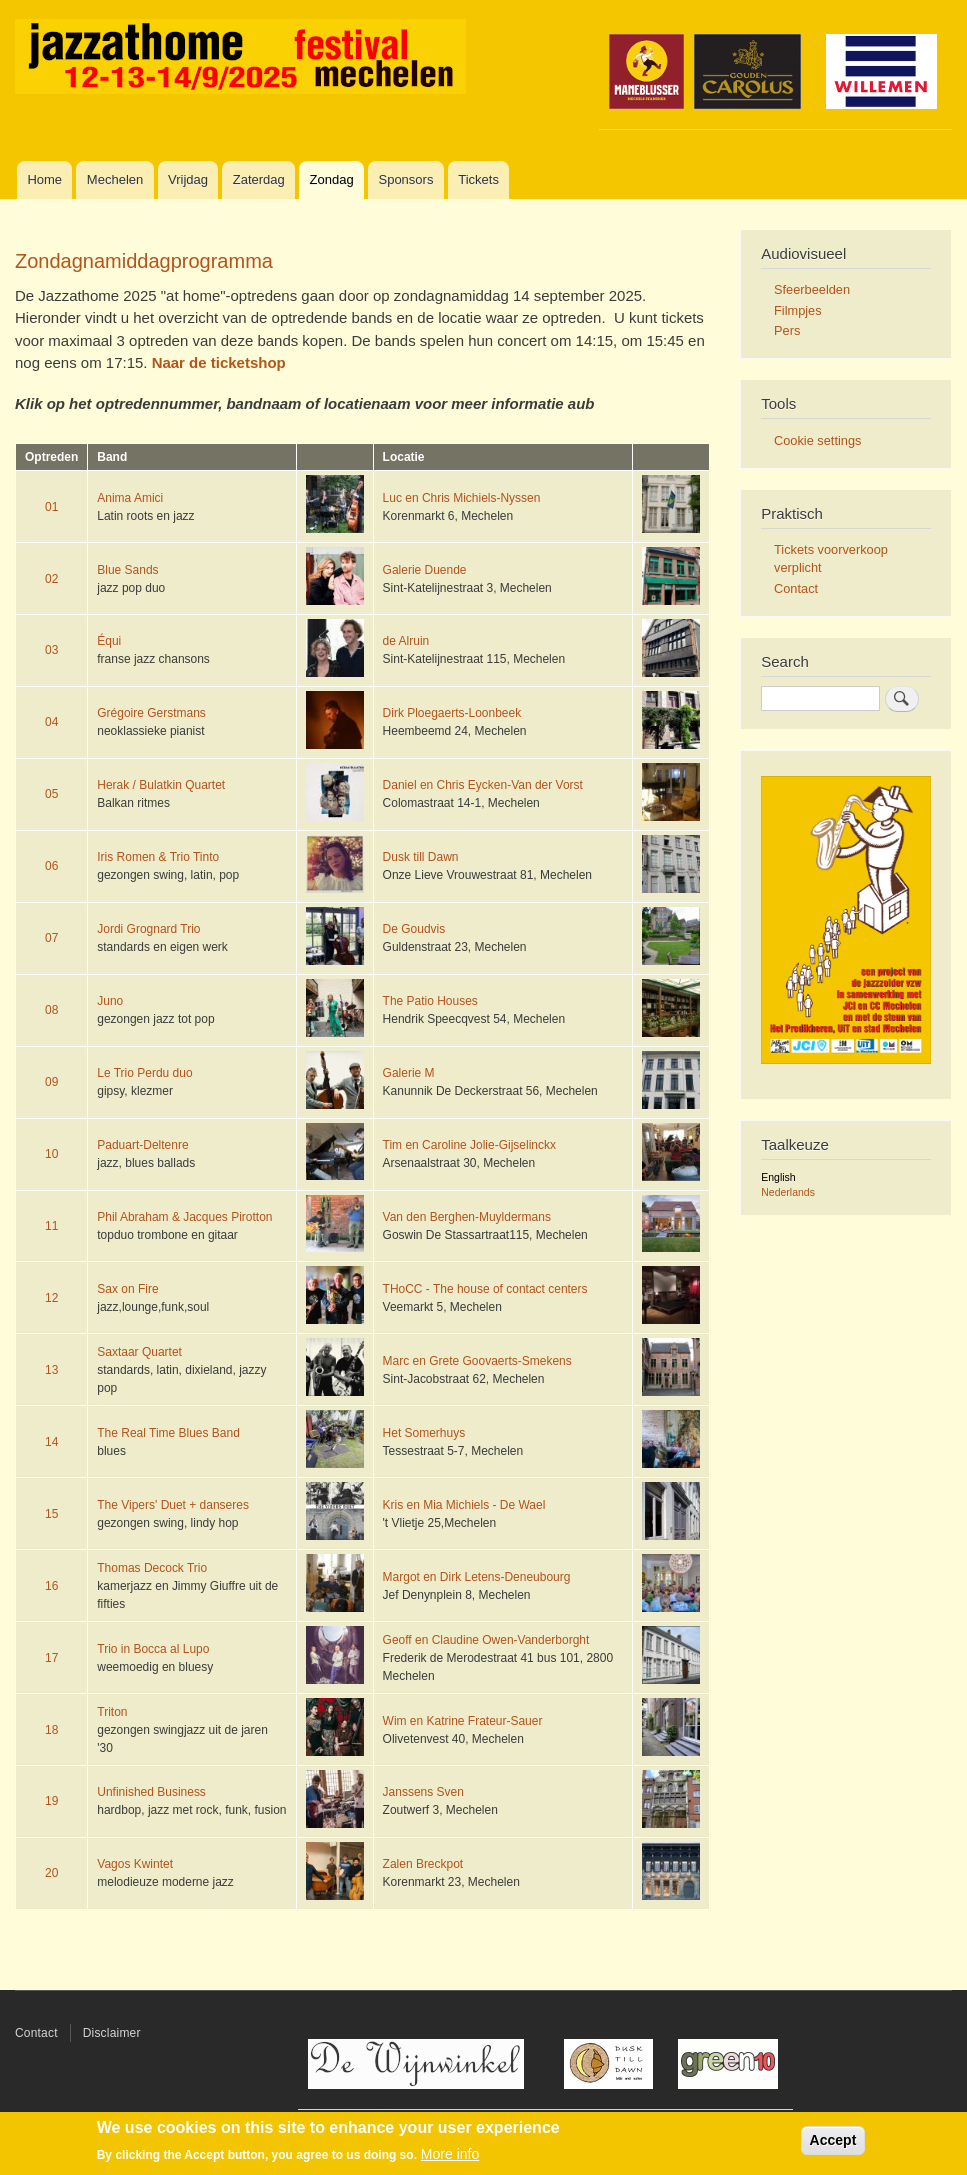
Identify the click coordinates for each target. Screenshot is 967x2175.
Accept (833, 2140)
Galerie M (409, 1073)
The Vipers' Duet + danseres (173, 1505)
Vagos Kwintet (135, 1864)
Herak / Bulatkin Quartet (161, 785)
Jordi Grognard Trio (148, 929)
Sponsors (405, 179)
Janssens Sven (423, 1792)
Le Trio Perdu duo (144, 1073)
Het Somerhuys (424, 1433)
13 (51, 1370)
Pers (787, 330)
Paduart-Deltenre (142, 1145)
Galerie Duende (425, 570)
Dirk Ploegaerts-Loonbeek (452, 713)
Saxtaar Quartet (139, 1352)
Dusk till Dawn (421, 857)
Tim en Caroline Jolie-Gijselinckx (469, 1145)
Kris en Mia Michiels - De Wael (464, 1505)
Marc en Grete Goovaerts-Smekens (477, 1361)
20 (51, 1873)
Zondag (332, 179)
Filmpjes (798, 310)
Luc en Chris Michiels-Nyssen (462, 498)
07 (51, 938)
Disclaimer (112, 2033)
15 (51, 1514)
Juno (110, 1001)
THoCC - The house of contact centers (485, 1289)
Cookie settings (817, 440)
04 (51, 722)
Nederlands (788, 1192)
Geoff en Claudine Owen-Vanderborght (486, 1640)
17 (51, 1658)
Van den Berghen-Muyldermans (467, 1217)
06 (51, 866)
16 (51, 1586)
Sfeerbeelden (812, 289)
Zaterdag (259, 179)
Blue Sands (127, 570)
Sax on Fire (127, 1289)
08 (51, 1010)
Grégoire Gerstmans (151, 713)
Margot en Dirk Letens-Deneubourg (477, 1577)
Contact (796, 588)
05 (51, 794)
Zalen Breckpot (423, 1864)
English (778, 1177)
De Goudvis (414, 929)
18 (51, 1730)
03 (51, 650)
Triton (112, 1712)
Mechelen (115, 179)
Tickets (478, 179)
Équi (109, 641)
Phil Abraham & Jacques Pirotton (184, 1217)
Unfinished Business (151, 1792)
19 (51, 1801)
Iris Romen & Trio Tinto (158, 857)
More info (450, 2154)
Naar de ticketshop (219, 362)
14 (51, 1442)
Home (44, 179)
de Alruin (406, 641)
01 (51, 507)
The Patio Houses (430, 1001)
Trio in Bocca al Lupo (153, 1649)
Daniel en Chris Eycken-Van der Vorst (483, 785)
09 (51, 1082)
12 (51, 1298)
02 (51, 579)
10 (51, 1154)
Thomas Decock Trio (152, 1568)
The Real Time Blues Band (168, 1433)
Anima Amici (130, 498)
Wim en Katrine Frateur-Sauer (463, 1721)
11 (51, 1226)
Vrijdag (188, 179)
